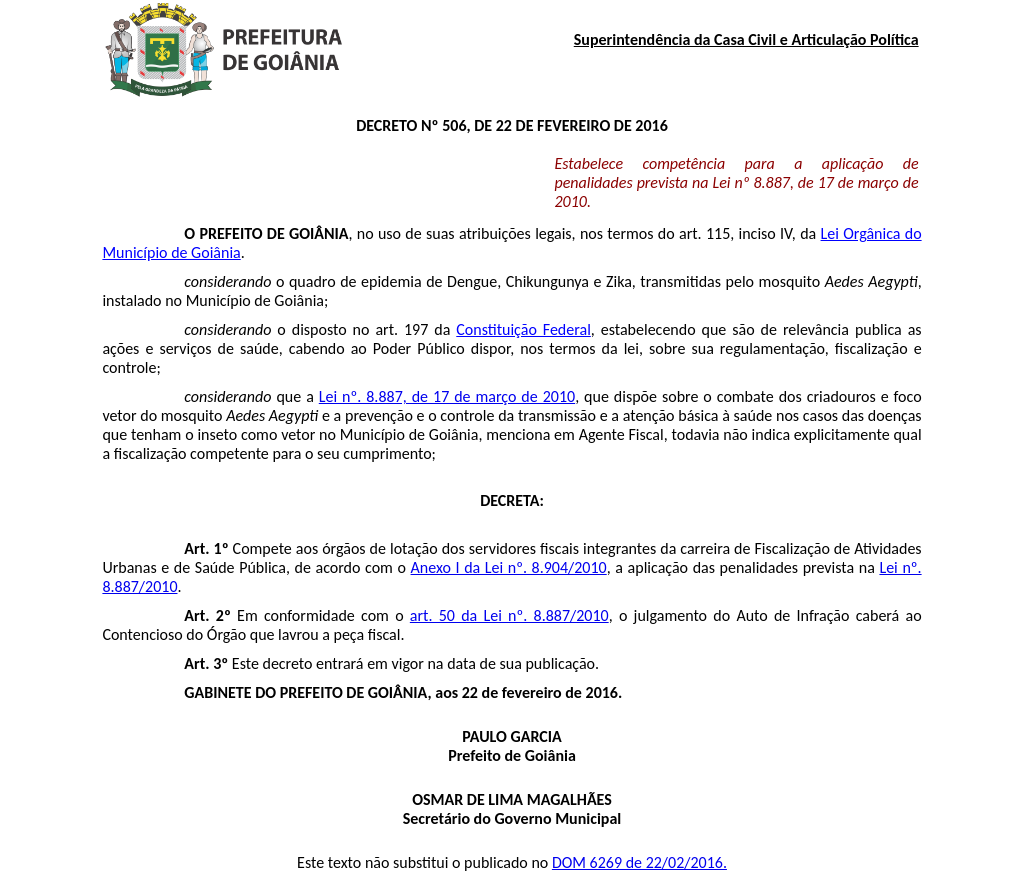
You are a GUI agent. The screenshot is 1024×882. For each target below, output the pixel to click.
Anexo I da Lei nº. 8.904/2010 (509, 567)
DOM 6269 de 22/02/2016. (639, 862)
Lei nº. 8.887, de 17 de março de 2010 (447, 396)
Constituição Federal (523, 329)
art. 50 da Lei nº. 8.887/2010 (509, 615)
